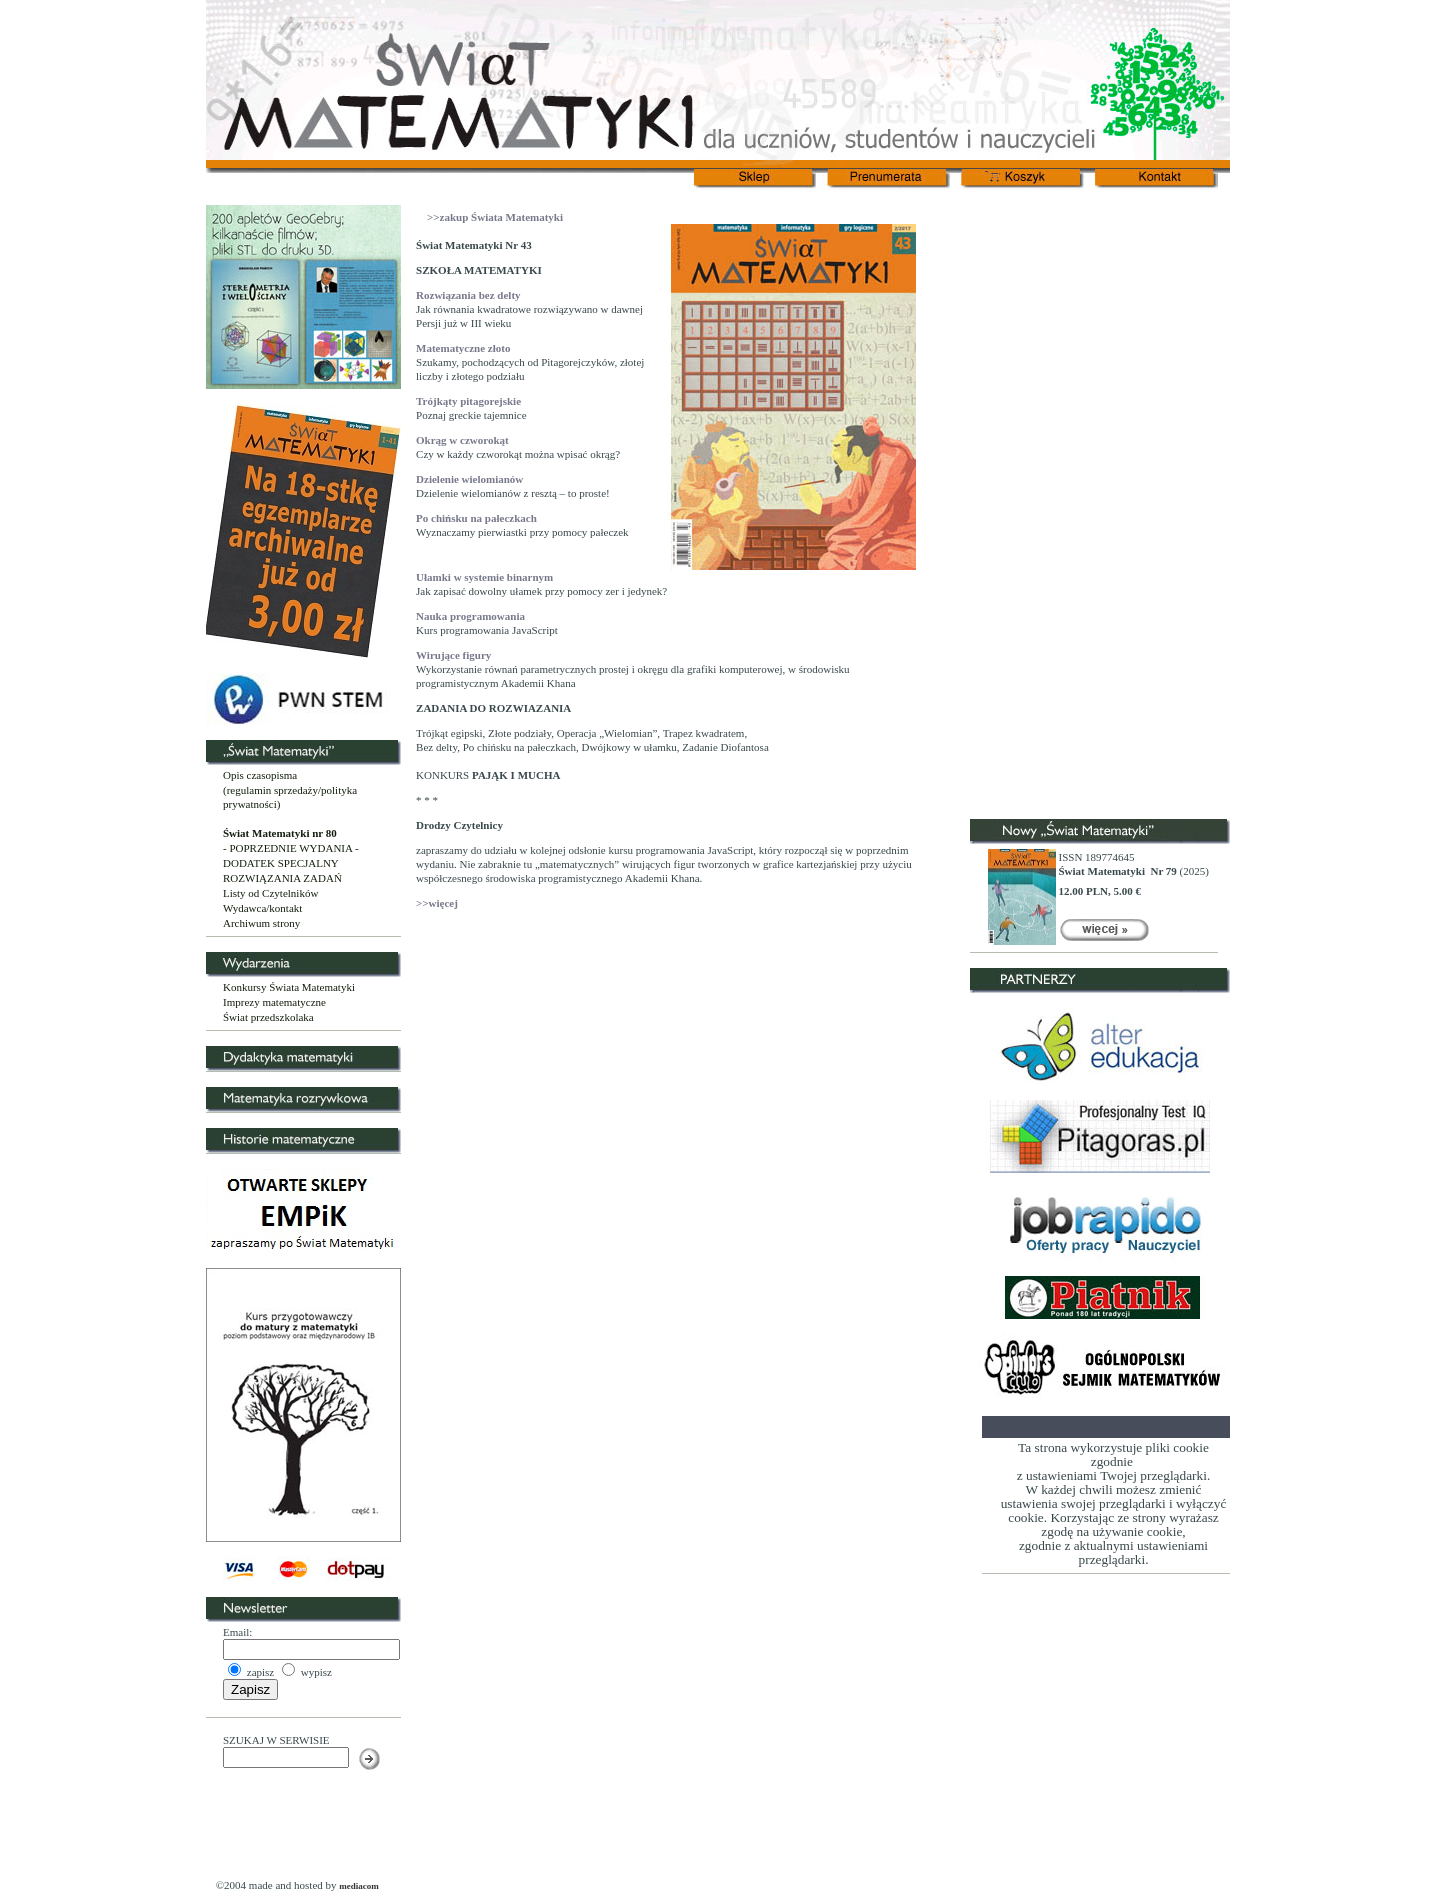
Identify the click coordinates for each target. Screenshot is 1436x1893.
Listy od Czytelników (270, 893)
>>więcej (437, 903)
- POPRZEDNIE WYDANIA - (291, 848)
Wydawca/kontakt (262, 908)
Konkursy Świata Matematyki (289, 987)
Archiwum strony (261, 923)
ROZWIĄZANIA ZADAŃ (282, 878)
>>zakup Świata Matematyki (495, 217)
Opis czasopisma (260, 775)
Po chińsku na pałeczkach (476, 518)
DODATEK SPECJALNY (281, 863)
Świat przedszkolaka (268, 1017)
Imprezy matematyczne (274, 1002)
